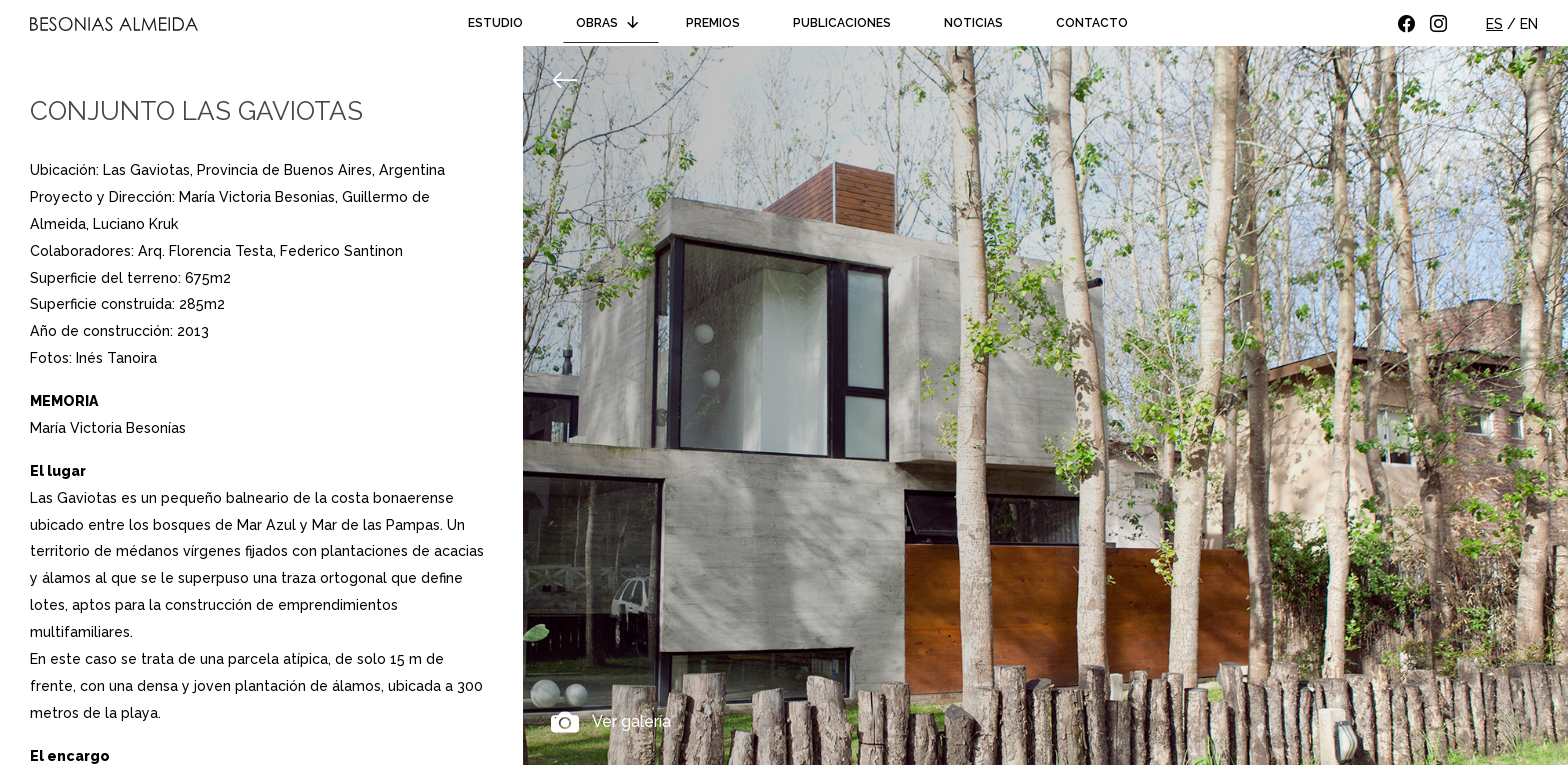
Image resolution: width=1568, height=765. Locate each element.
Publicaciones (842, 23)
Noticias (973, 23)
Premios (713, 23)
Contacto (1092, 23)
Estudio (495, 23)
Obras (610, 23)
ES (1494, 24)
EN (1529, 24)
